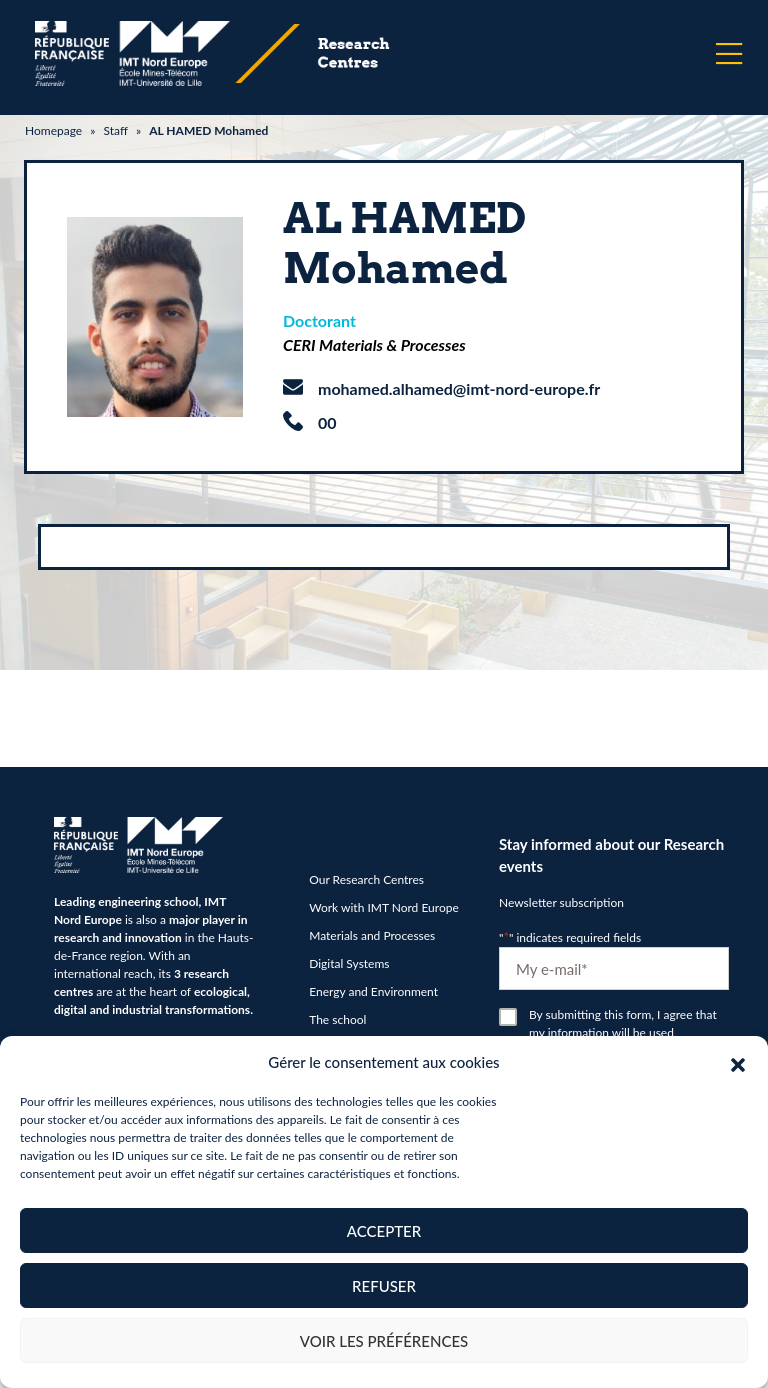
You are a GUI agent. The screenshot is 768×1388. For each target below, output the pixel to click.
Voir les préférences (384, 1341)
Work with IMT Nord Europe (384, 907)
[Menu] (729, 54)
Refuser (384, 1286)
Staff (115, 130)
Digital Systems (349, 963)
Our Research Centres (366, 879)
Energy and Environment (373, 991)
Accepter (384, 1231)
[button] (738, 1062)
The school (337, 1019)
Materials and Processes (372, 935)
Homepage (53, 130)
